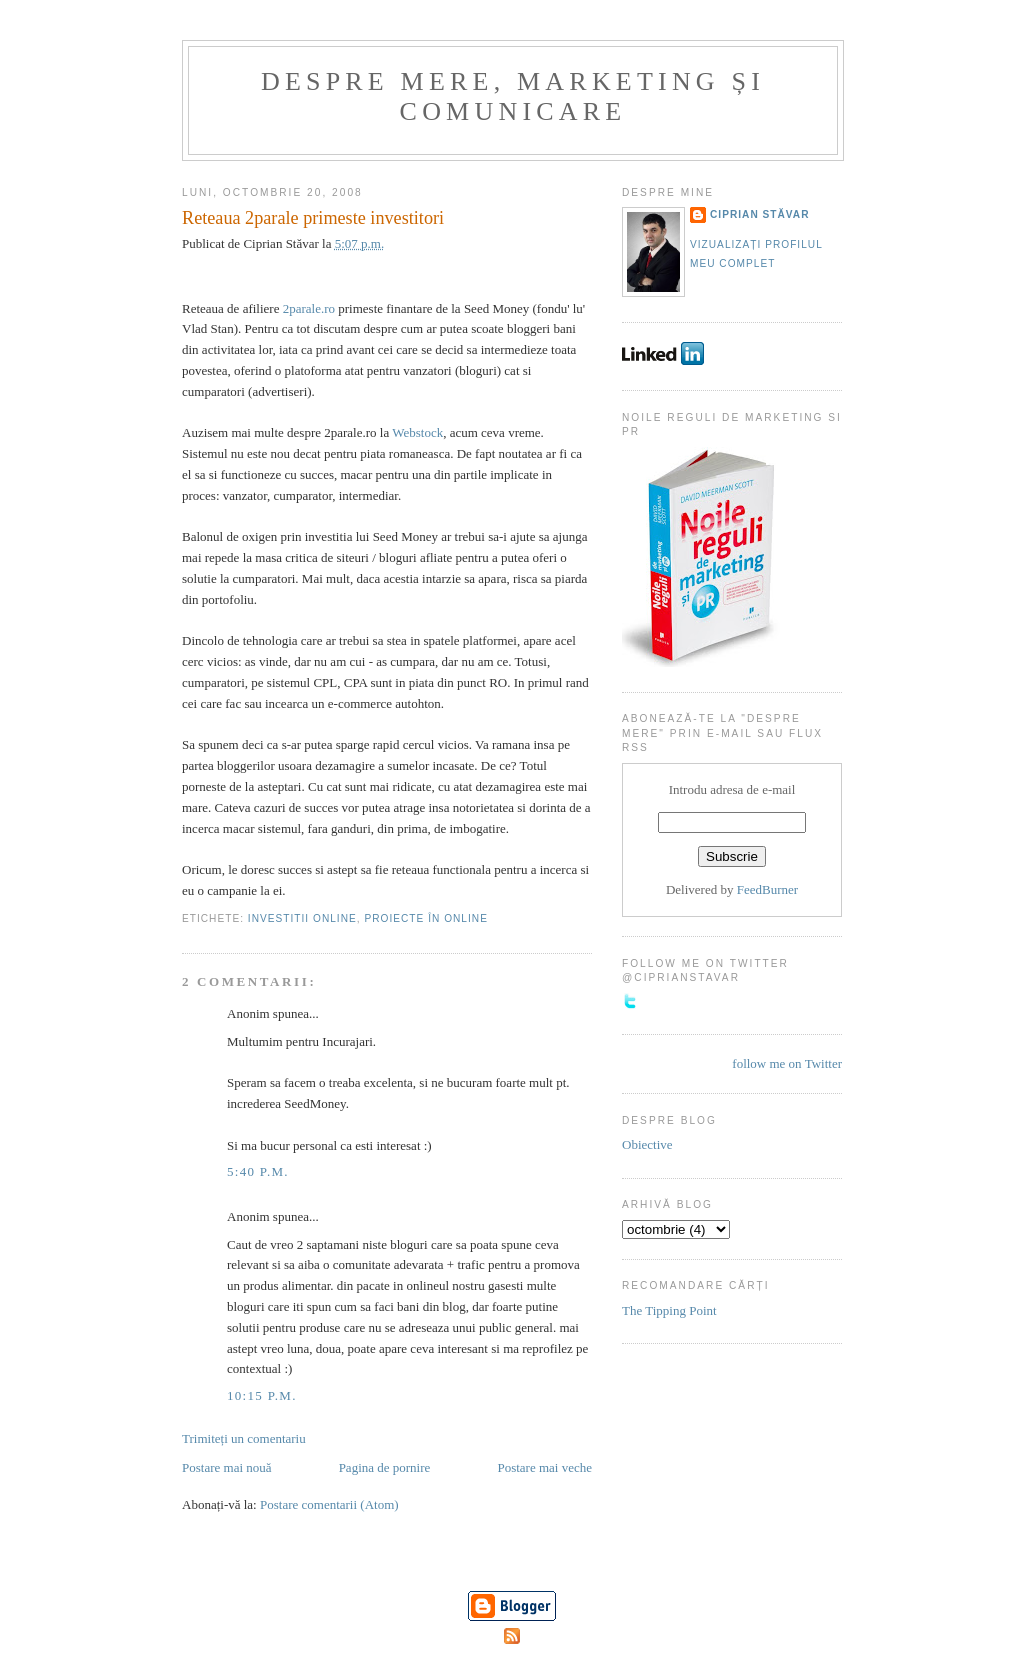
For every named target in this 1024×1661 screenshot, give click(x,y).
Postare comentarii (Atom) (329, 1504)
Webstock (417, 432)
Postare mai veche (544, 1467)
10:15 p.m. (262, 1395)
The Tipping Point (669, 1310)
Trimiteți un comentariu (244, 1438)
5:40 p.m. (258, 1171)
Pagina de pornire (385, 1467)
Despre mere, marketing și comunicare (513, 96)
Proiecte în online (425, 918)
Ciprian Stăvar (760, 214)
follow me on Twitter (787, 1063)
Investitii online (302, 918)
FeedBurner (767, 889)
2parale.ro (309, 308)
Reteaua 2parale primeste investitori (313, 218)
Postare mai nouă (227, 1467)
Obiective (647, 1144)
